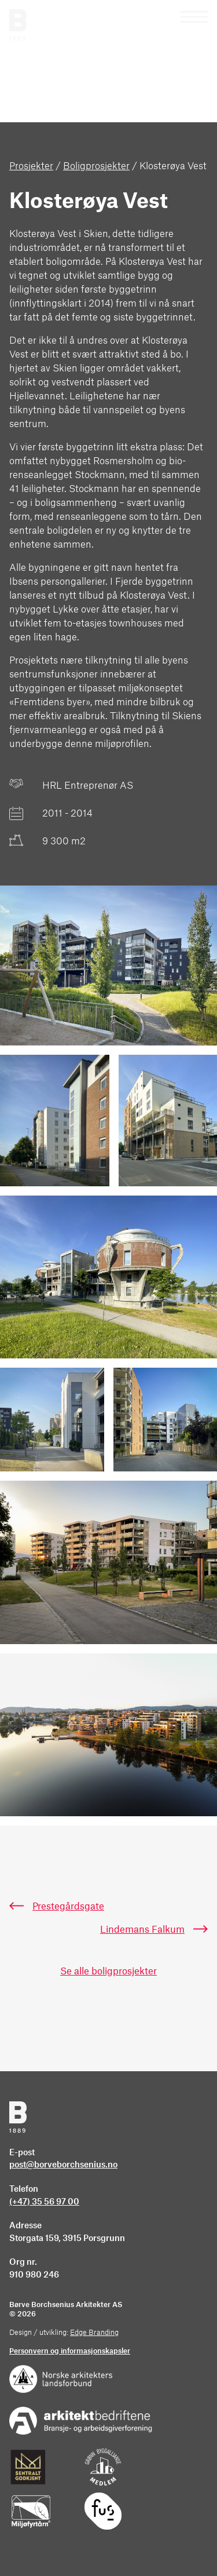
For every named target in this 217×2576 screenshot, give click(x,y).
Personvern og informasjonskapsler (69, 2351)
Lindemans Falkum (142, 1929)
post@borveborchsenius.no (63, 2164)
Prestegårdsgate (68, 1906)
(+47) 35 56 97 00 (44, 2202)
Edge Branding (94, 2332)
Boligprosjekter (96, 166)
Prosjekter (31, 166)
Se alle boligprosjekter (108, 1971)
